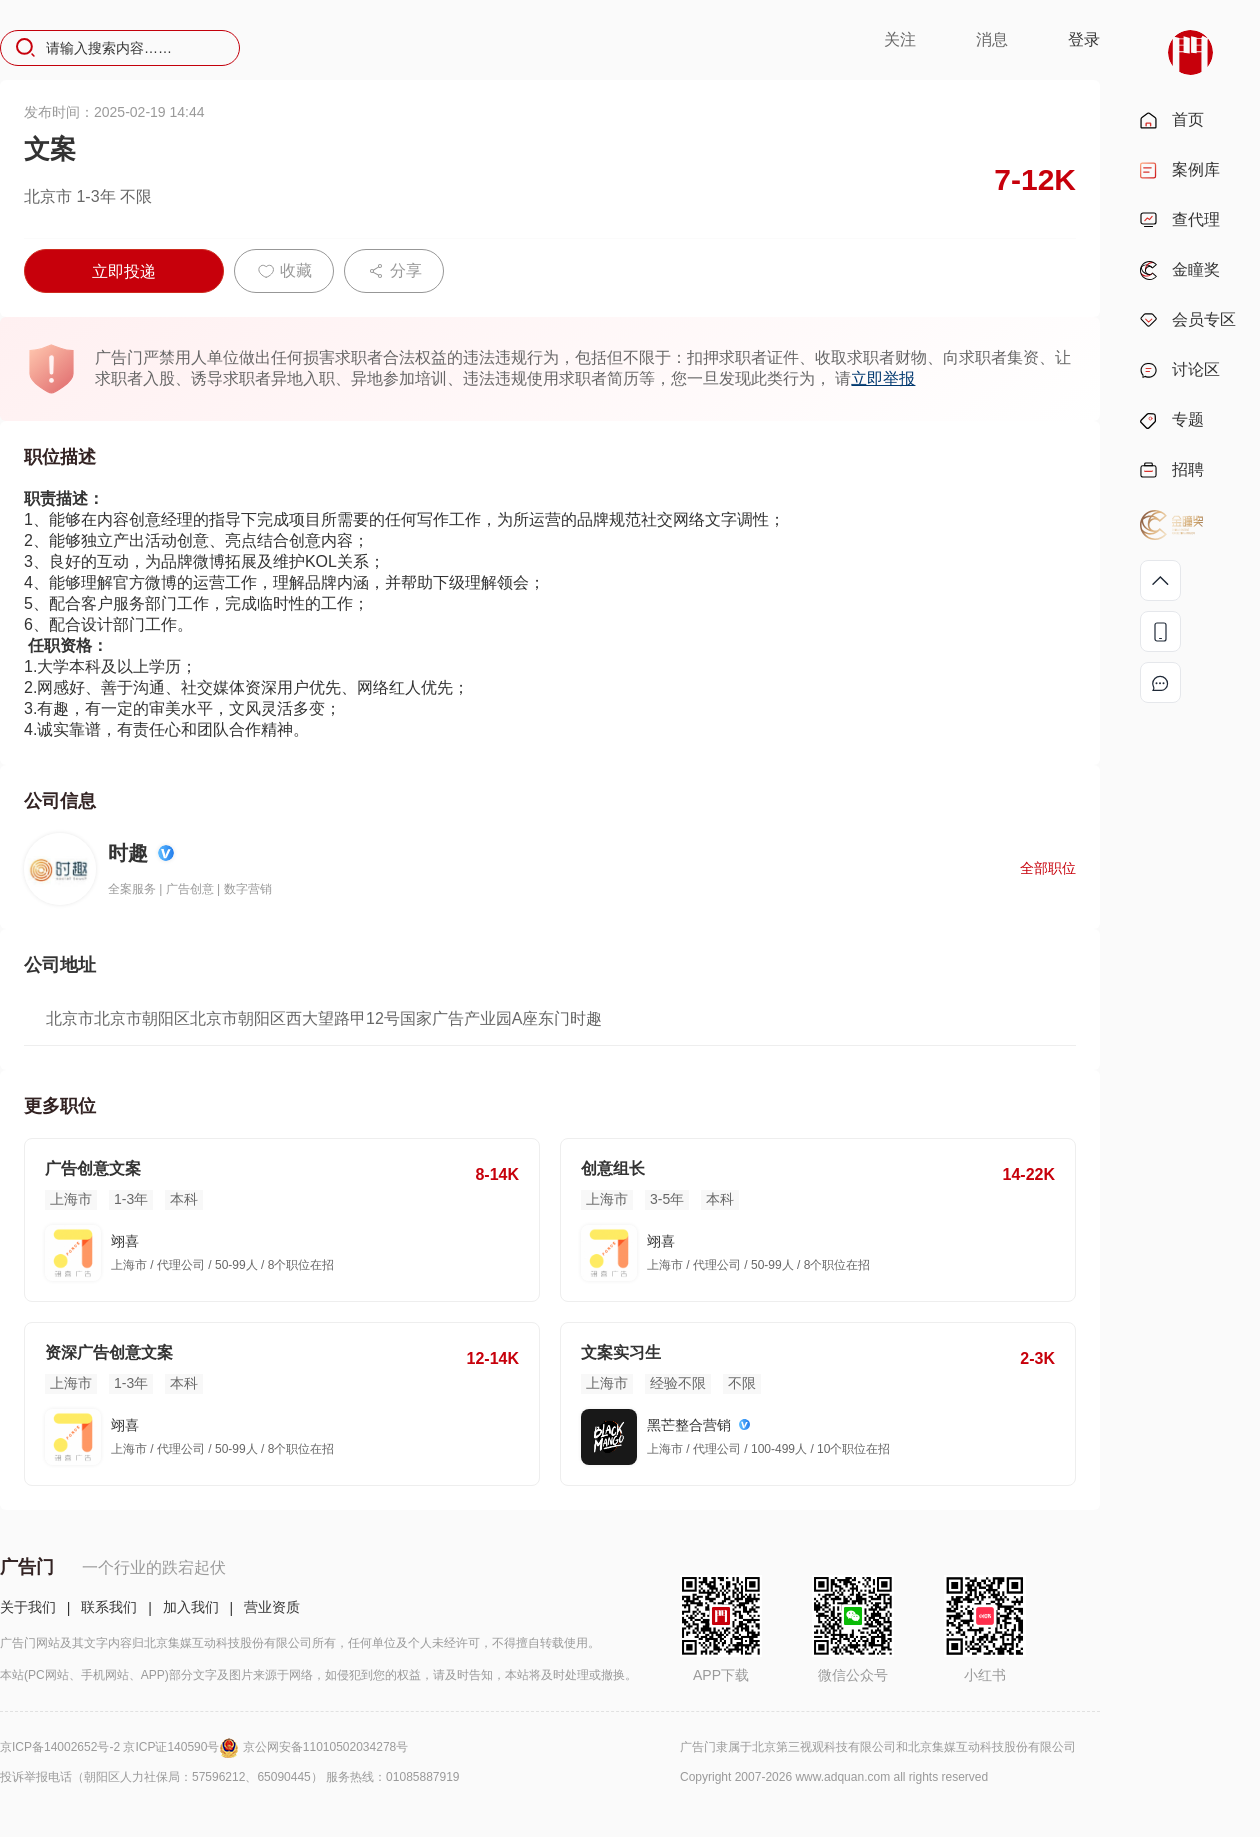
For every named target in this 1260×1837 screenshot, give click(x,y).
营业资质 (272, 1607)
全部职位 (1048, 868)
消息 (992, 39)
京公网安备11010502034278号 (325, 1747)
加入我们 (191, 1607)
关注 (900, 39)
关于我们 (28, 1607)
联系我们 (109, 1607)
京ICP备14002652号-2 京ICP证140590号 (121, 1747)
